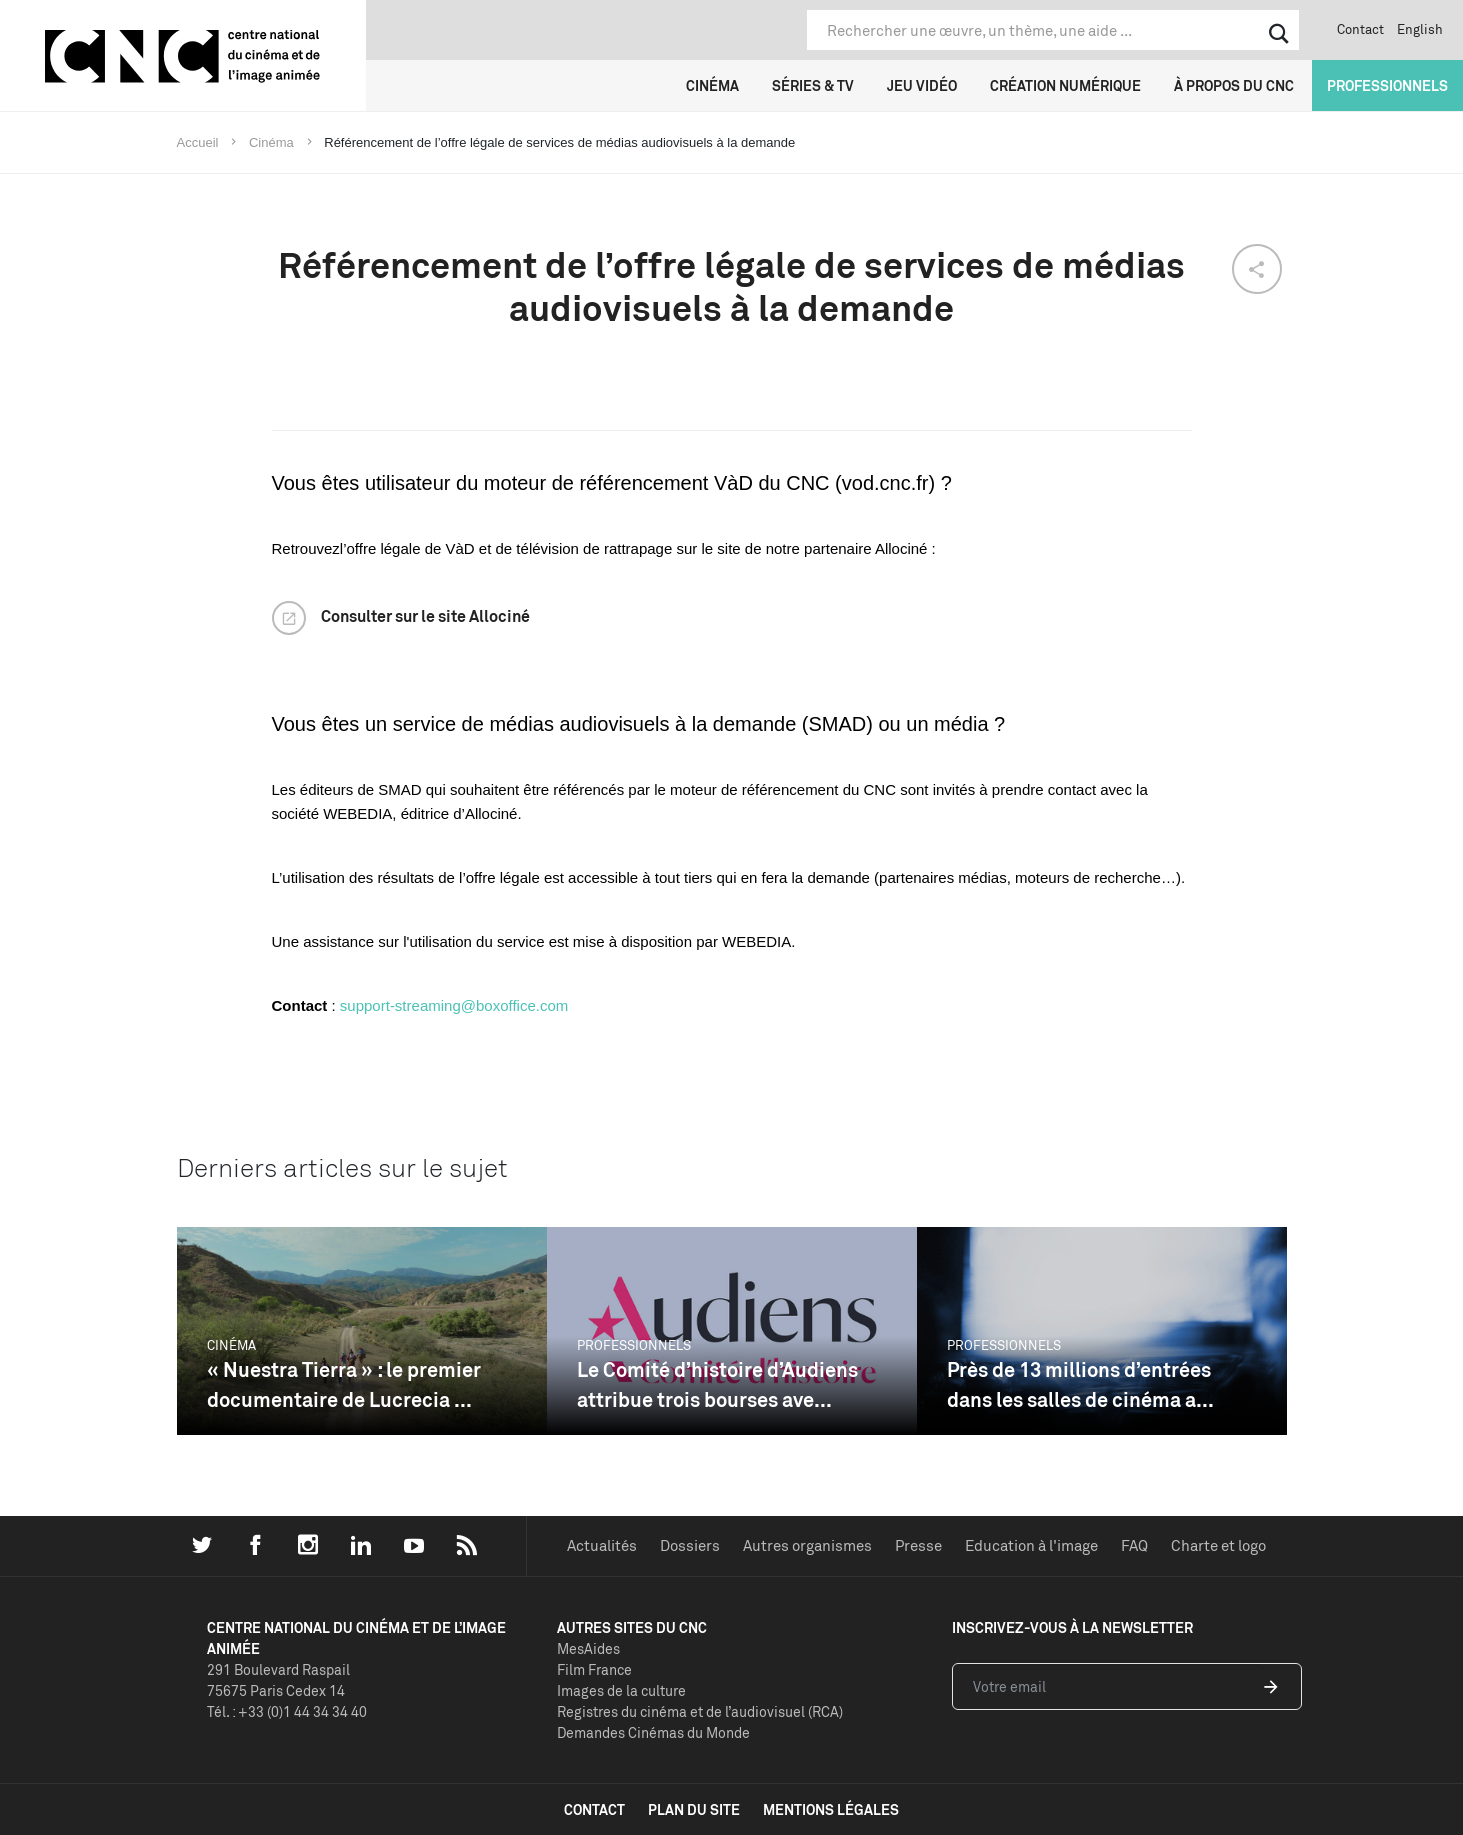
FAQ (1134, 1545)
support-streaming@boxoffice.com (454, 1005)
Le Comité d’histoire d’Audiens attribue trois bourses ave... (717, 1384)
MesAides (588, 1648)
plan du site (694, 1809)
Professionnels (1387, 85)
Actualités (602, 1545)
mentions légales (831, 1809)
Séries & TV (813, 85)
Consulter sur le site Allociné (425, 616)
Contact (1360, 29)
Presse (918, 1545)
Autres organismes (807, 1545)
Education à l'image (1031, 1545)
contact (594, 1809)
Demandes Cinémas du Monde (653, 1732)
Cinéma (712, 85)
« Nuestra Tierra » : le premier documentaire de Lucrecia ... (344, 1384)
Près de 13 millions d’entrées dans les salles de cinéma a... (1080, 1384)
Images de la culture (621, 1690)
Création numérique (1065, 85)
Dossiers (690, 1545)
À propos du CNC (1234, 85)
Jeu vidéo (922, 85)
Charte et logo (1218, 1545)
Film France (594, 1669)
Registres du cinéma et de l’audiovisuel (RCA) (700, 1711)
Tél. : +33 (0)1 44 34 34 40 (287, 1711)
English (1420, 29)
